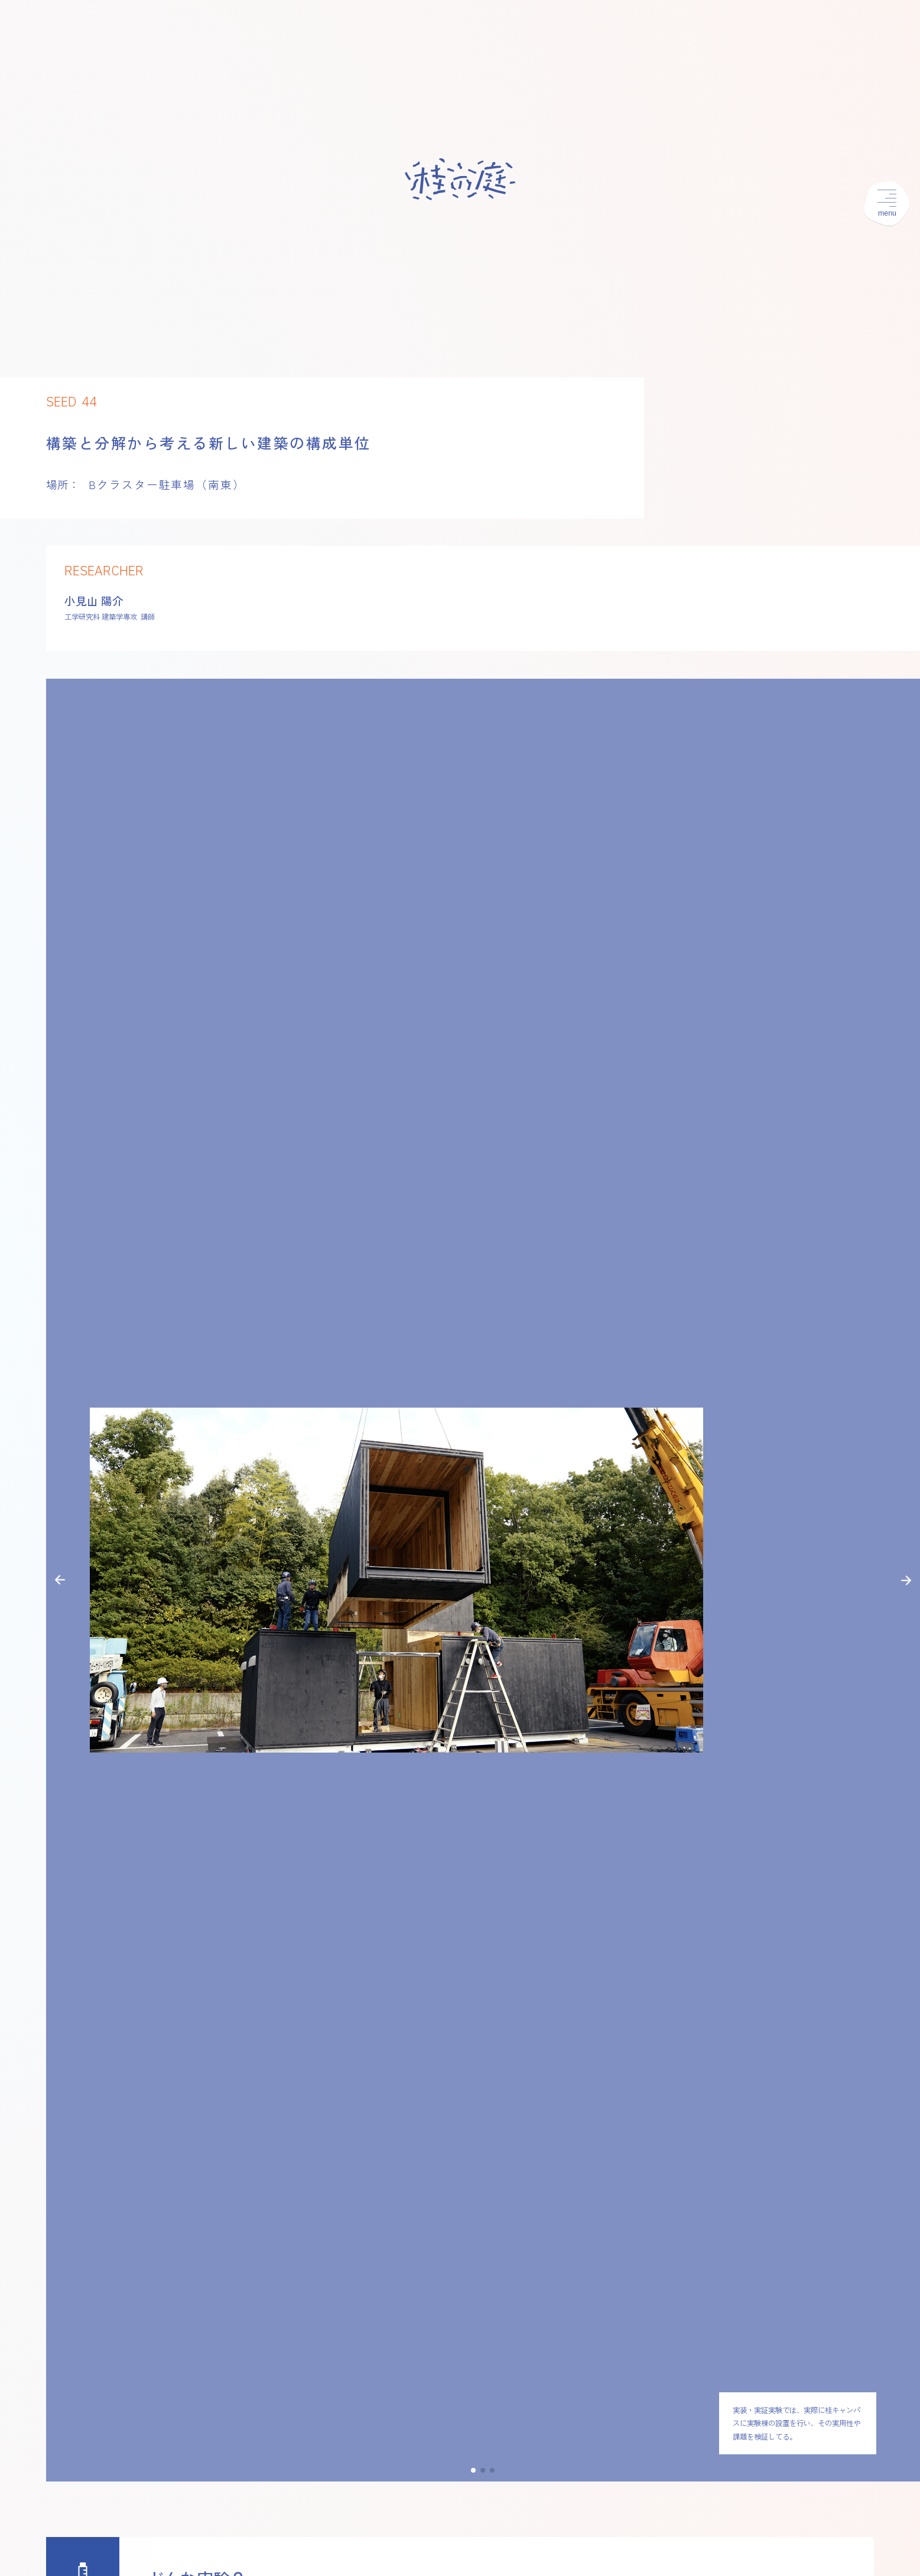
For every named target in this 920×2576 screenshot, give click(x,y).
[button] (60, 1580)
